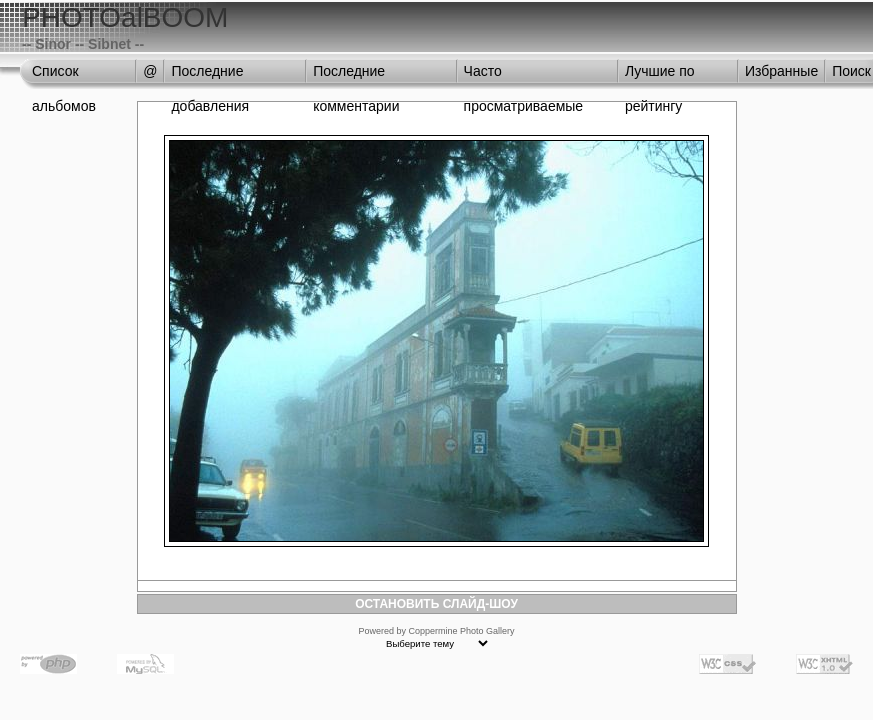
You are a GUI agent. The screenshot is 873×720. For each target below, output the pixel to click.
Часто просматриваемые (524, 76)
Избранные (781, 71)
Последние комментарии (356, 76)
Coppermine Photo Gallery (461, 631)
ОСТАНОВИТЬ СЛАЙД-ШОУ (436, 604)
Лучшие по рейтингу (660, 76)
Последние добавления (210, 76)
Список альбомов (64, 76)
